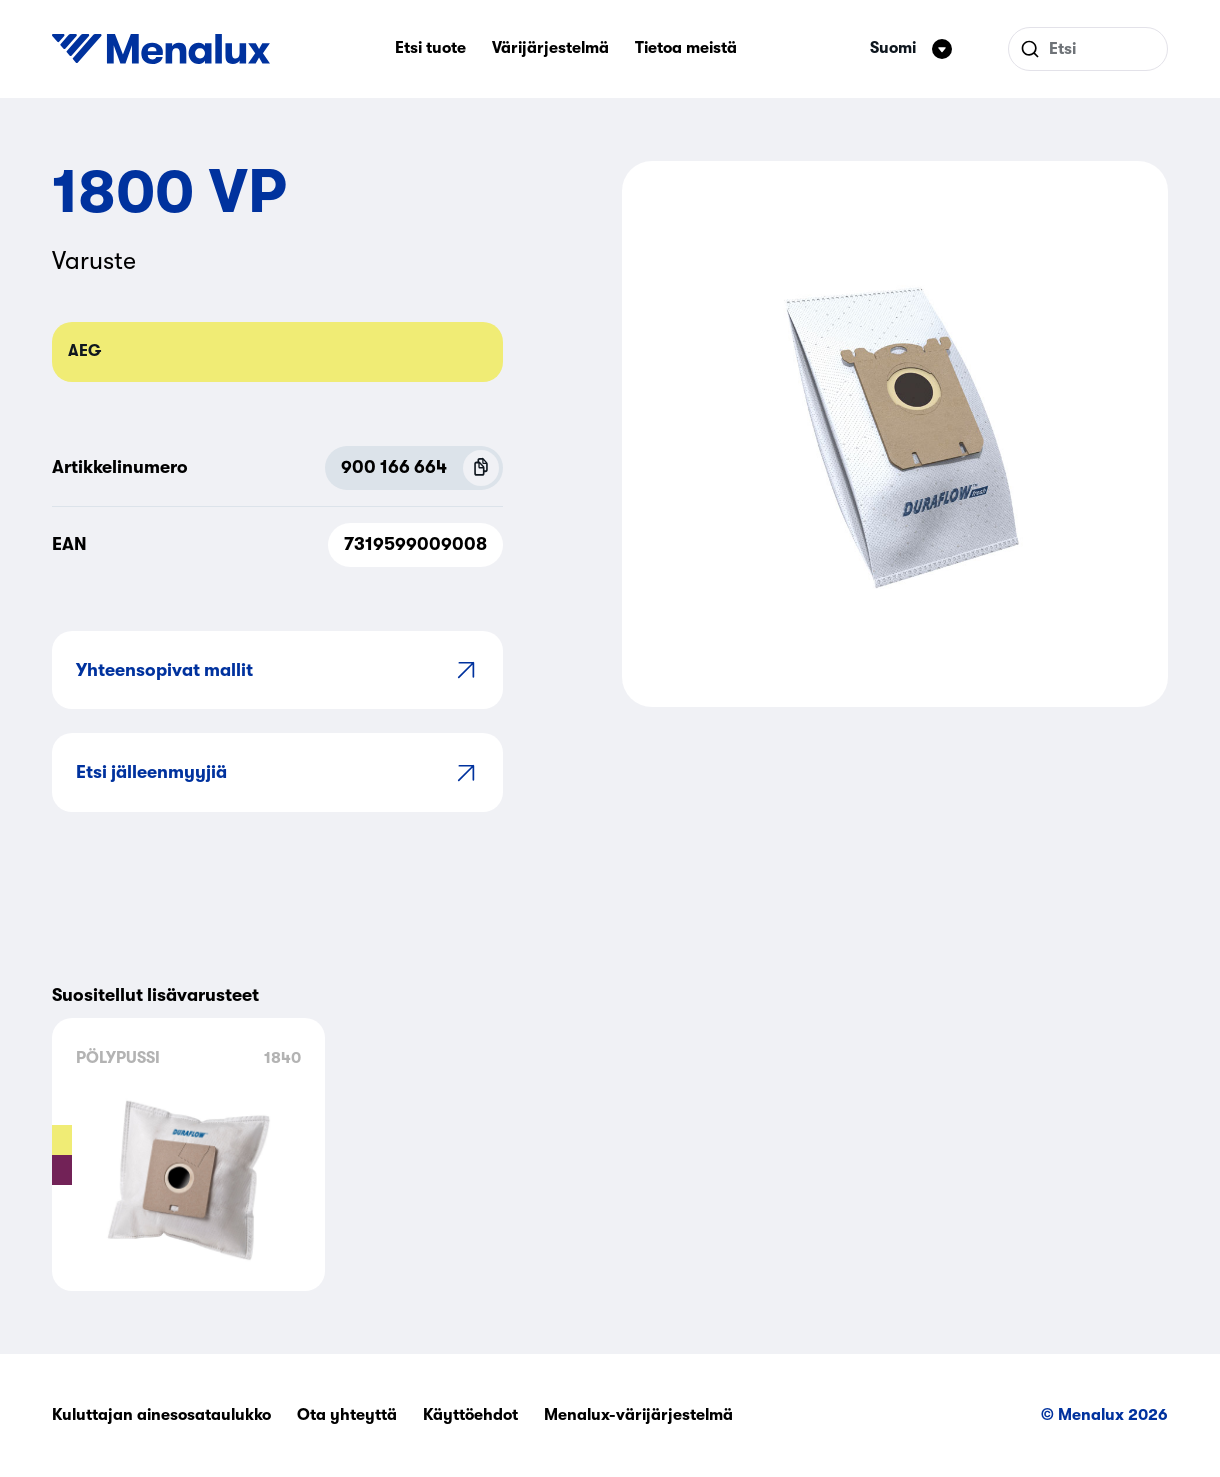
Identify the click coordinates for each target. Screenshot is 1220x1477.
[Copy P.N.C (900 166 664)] (481, 468)
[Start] (161, 49)
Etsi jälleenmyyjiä (277, 772)
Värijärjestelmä (550, 48)
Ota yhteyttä (347, 1415)
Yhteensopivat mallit (277, 669)
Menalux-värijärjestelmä (638, 1415)
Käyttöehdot (470, 1415)
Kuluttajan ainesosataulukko (161, 1415)
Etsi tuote (430, 48)
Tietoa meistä (686, 48)
